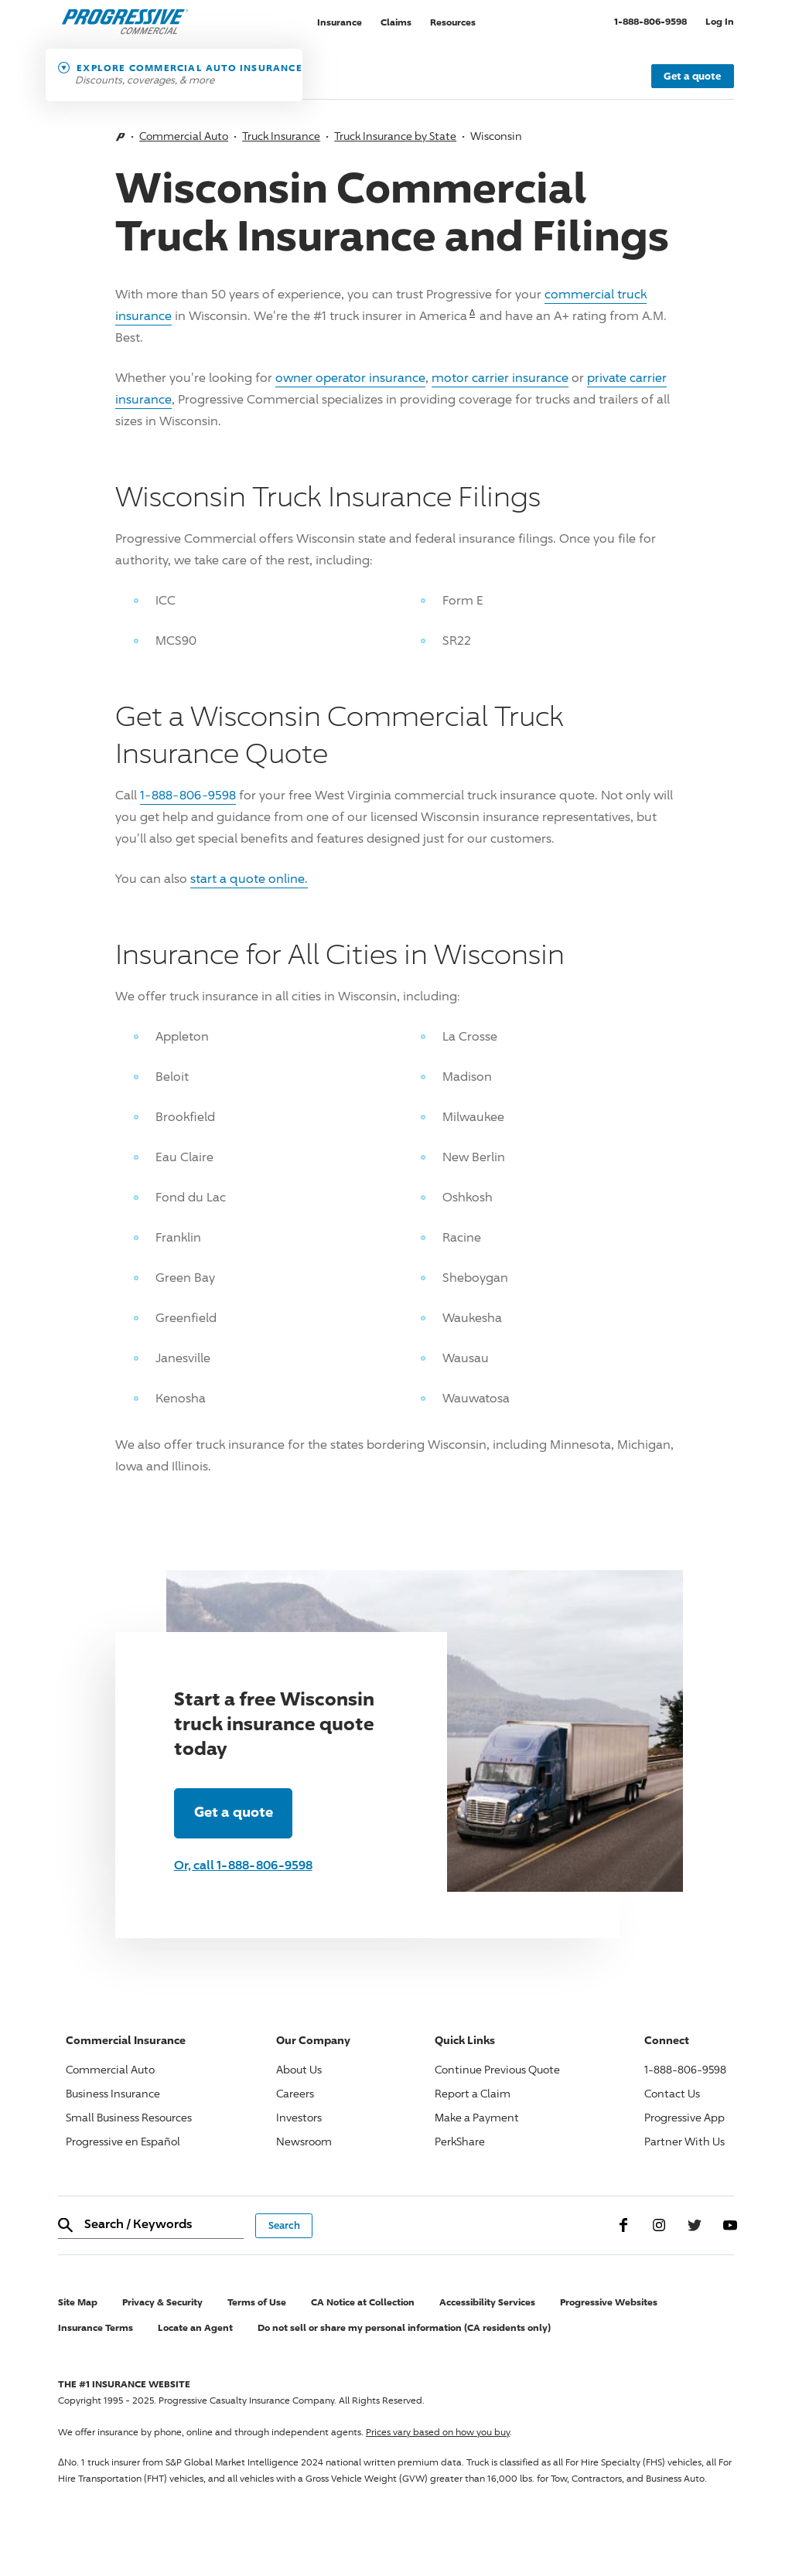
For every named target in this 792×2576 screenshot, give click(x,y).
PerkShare (460, 2141)
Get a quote (692, 76)
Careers (295, 2093)
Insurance (339, 21)
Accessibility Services (487, 2302)
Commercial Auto (183, 135)
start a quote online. (249, 878)
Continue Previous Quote (497, 2069)
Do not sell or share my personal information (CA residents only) (404, 2327)
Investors (299, 2117)
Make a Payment (477, 2117)
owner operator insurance (350, 377)
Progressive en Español (123, 2141)
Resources (453, 21)
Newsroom (304, 2141)
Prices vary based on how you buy (438, 2432)
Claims (396, 21)
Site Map (77, 2302)
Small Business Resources (129, 2117)
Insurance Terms (95, 2327)
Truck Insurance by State (395, 135)
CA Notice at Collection (363, 2302)
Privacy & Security (162, 2302)
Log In (719, 21)
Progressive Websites (608, 2302)
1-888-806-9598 (655, 19)
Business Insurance (113, 2093)
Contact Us (672, 2093)
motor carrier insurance (500, 377)
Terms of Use (256, 2302)
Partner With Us (684, 2141)
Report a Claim (472, 2093)
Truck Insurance (281, 135)
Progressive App (684, 2117)
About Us (299, 2069)
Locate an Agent (195, 2327)
